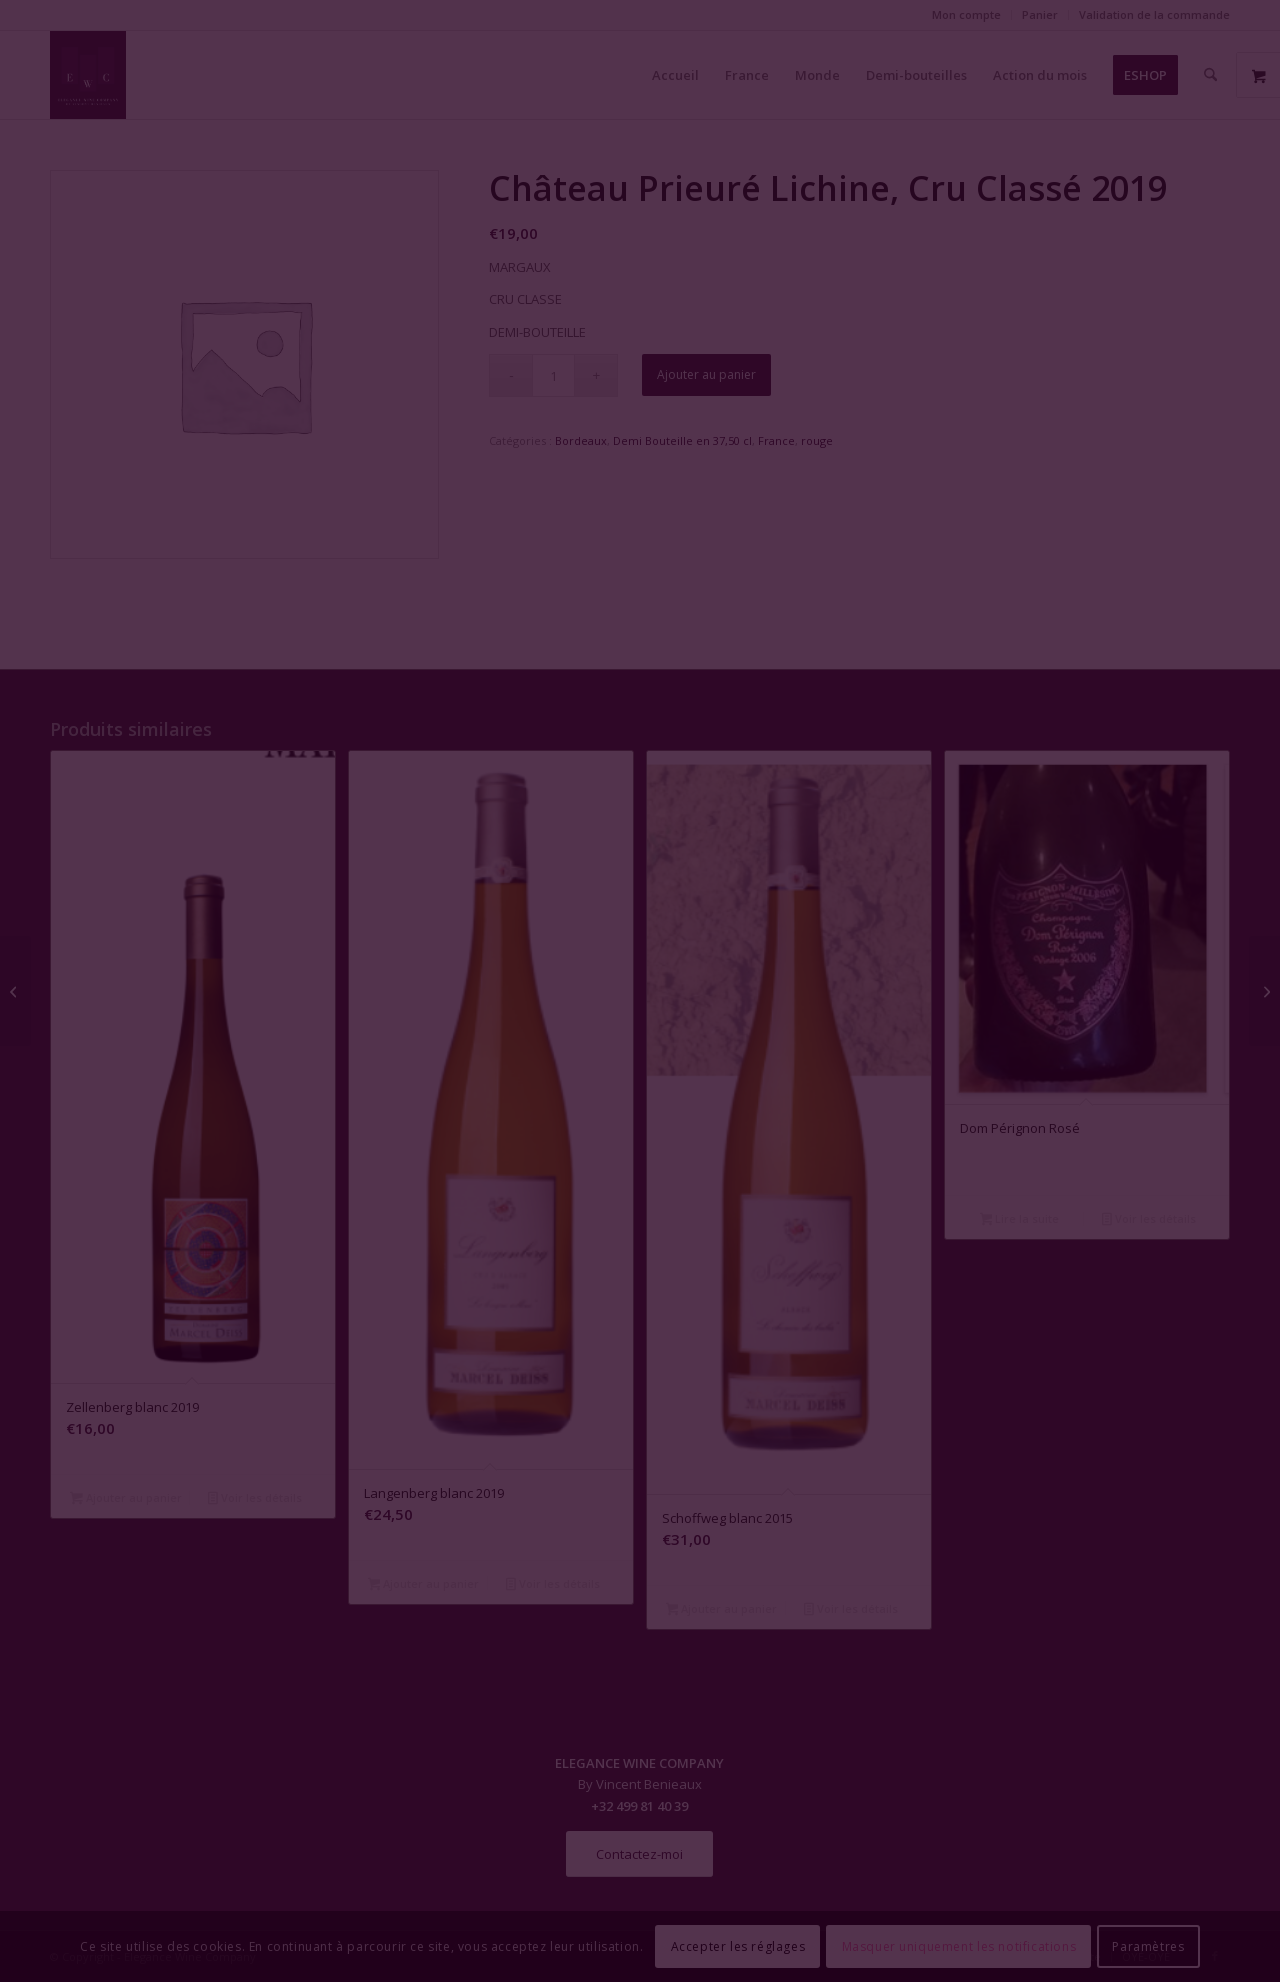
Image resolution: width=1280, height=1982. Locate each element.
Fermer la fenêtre (640, 1173)
